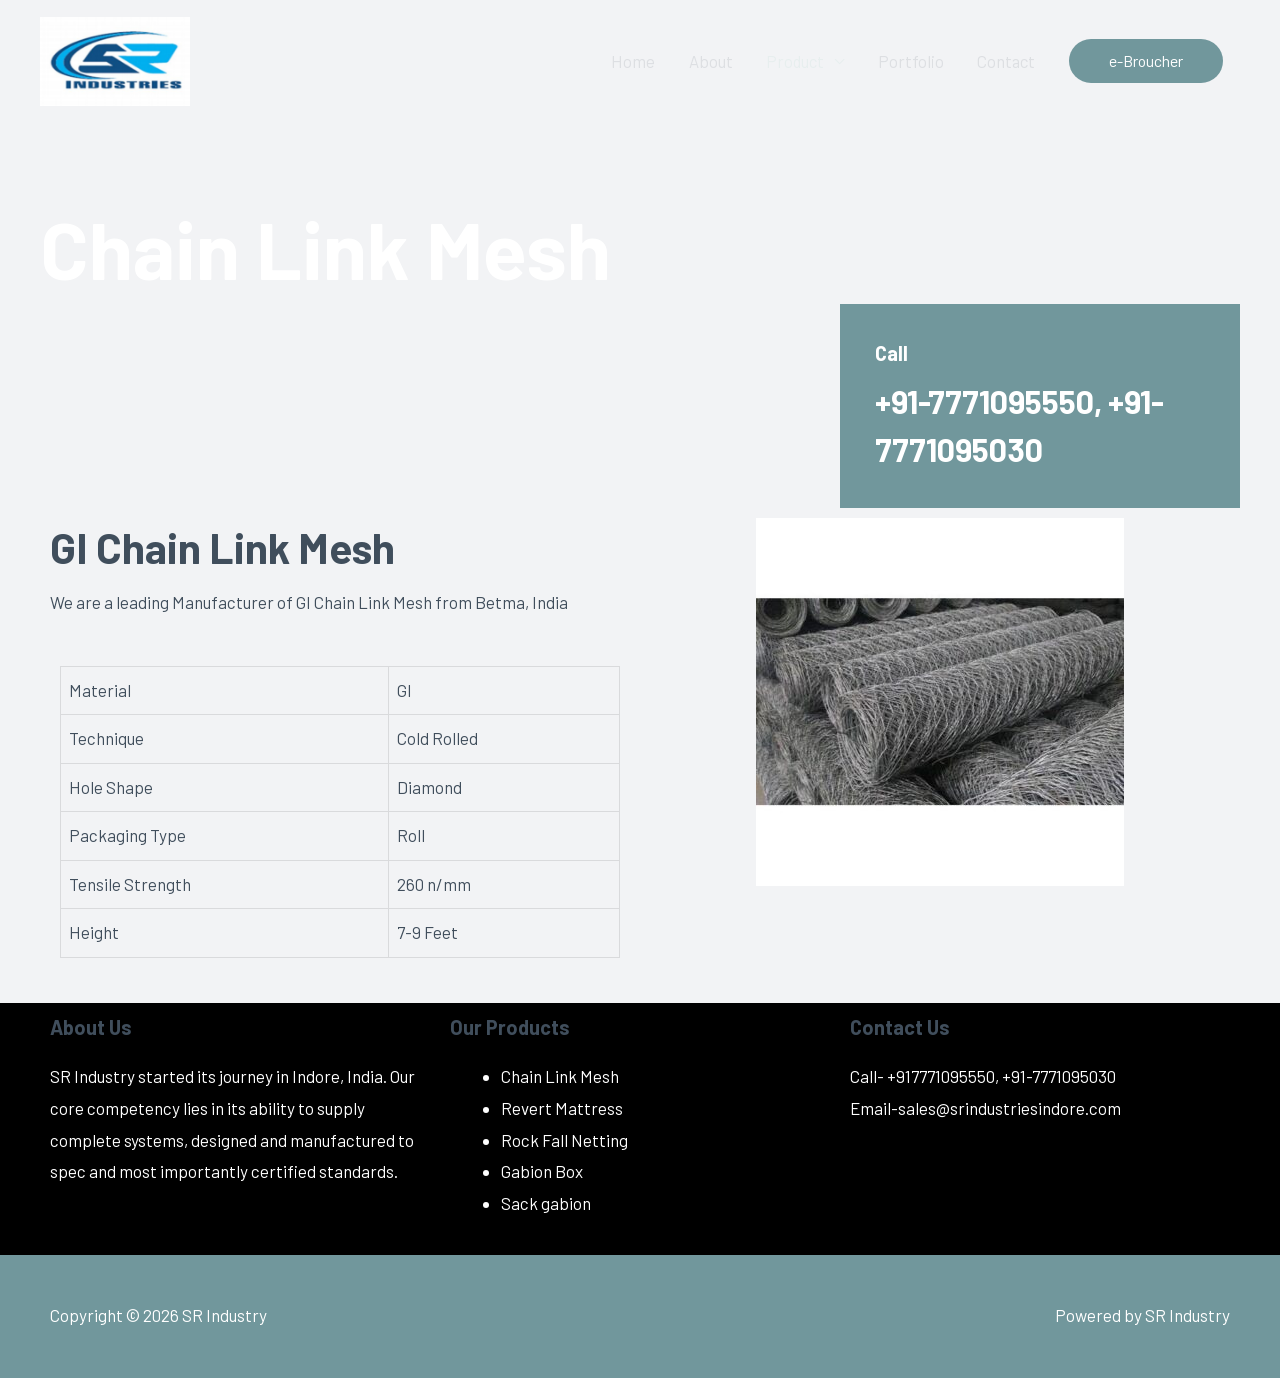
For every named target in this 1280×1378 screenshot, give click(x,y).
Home (626, 62)
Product (790, 62)
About (704, 62)
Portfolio (907, 62)
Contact (1004, 62)
